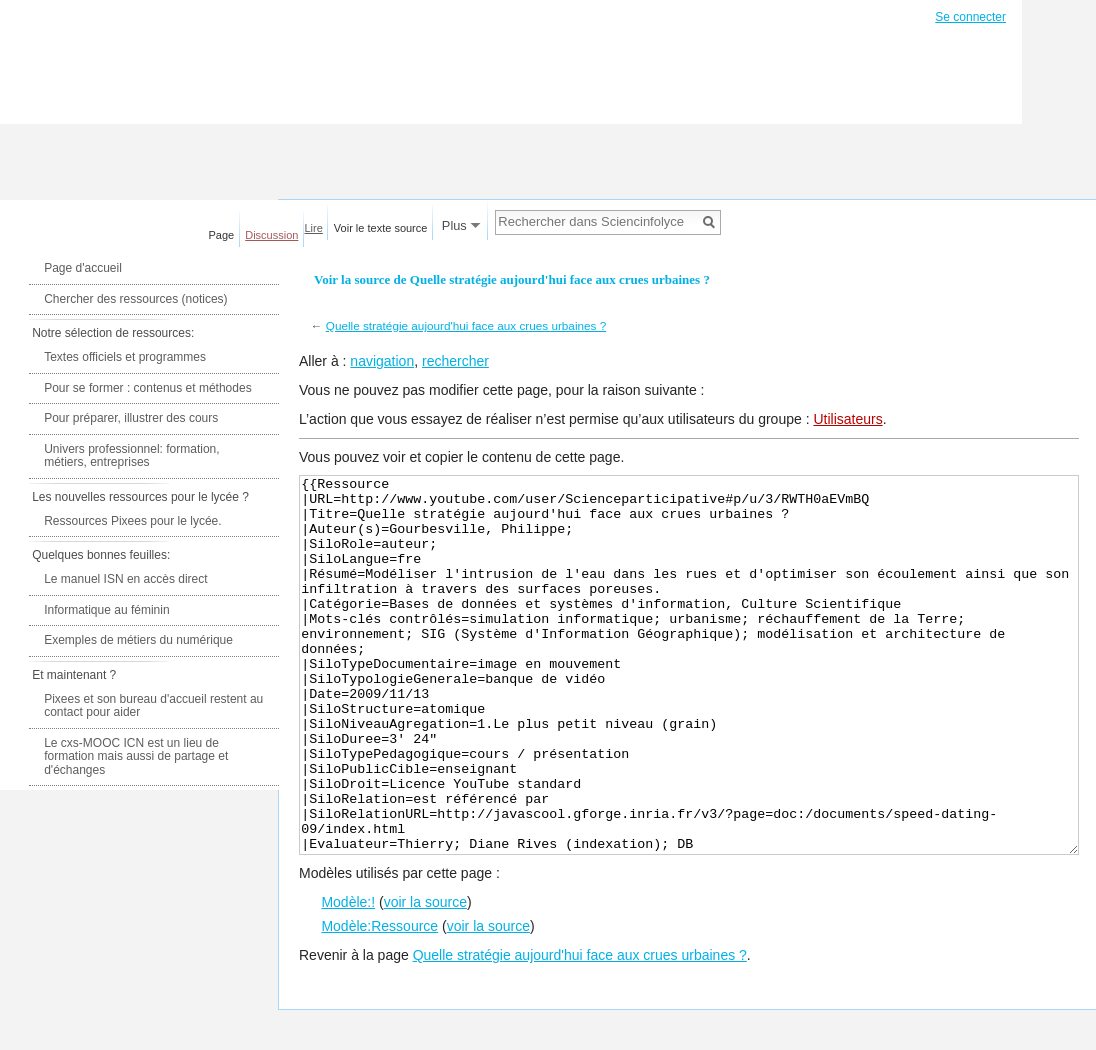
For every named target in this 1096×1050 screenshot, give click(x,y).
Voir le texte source (381, 228)
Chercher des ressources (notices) (135, 299)
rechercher (455, 361)
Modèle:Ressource (379, 1001)
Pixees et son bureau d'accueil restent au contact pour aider (153, 706)
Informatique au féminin (106, 610)
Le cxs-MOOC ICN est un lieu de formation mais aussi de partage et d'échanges (136, 756)
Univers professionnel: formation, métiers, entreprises (131, 456)
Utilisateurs (847, 419)
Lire (314, 228)
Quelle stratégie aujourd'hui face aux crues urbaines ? (466, 325)
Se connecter (970, 17)
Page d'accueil (83, 268)
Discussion (271, 235)
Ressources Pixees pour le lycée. (132, 521)
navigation (382, 361)
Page (222, 235)
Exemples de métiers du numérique (138, 640)
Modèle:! (348, 977)
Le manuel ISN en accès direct (125, 579)
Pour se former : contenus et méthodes (147, 388)
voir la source (425, 977)
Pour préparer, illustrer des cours (131, 418)
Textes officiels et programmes (125, 357)
